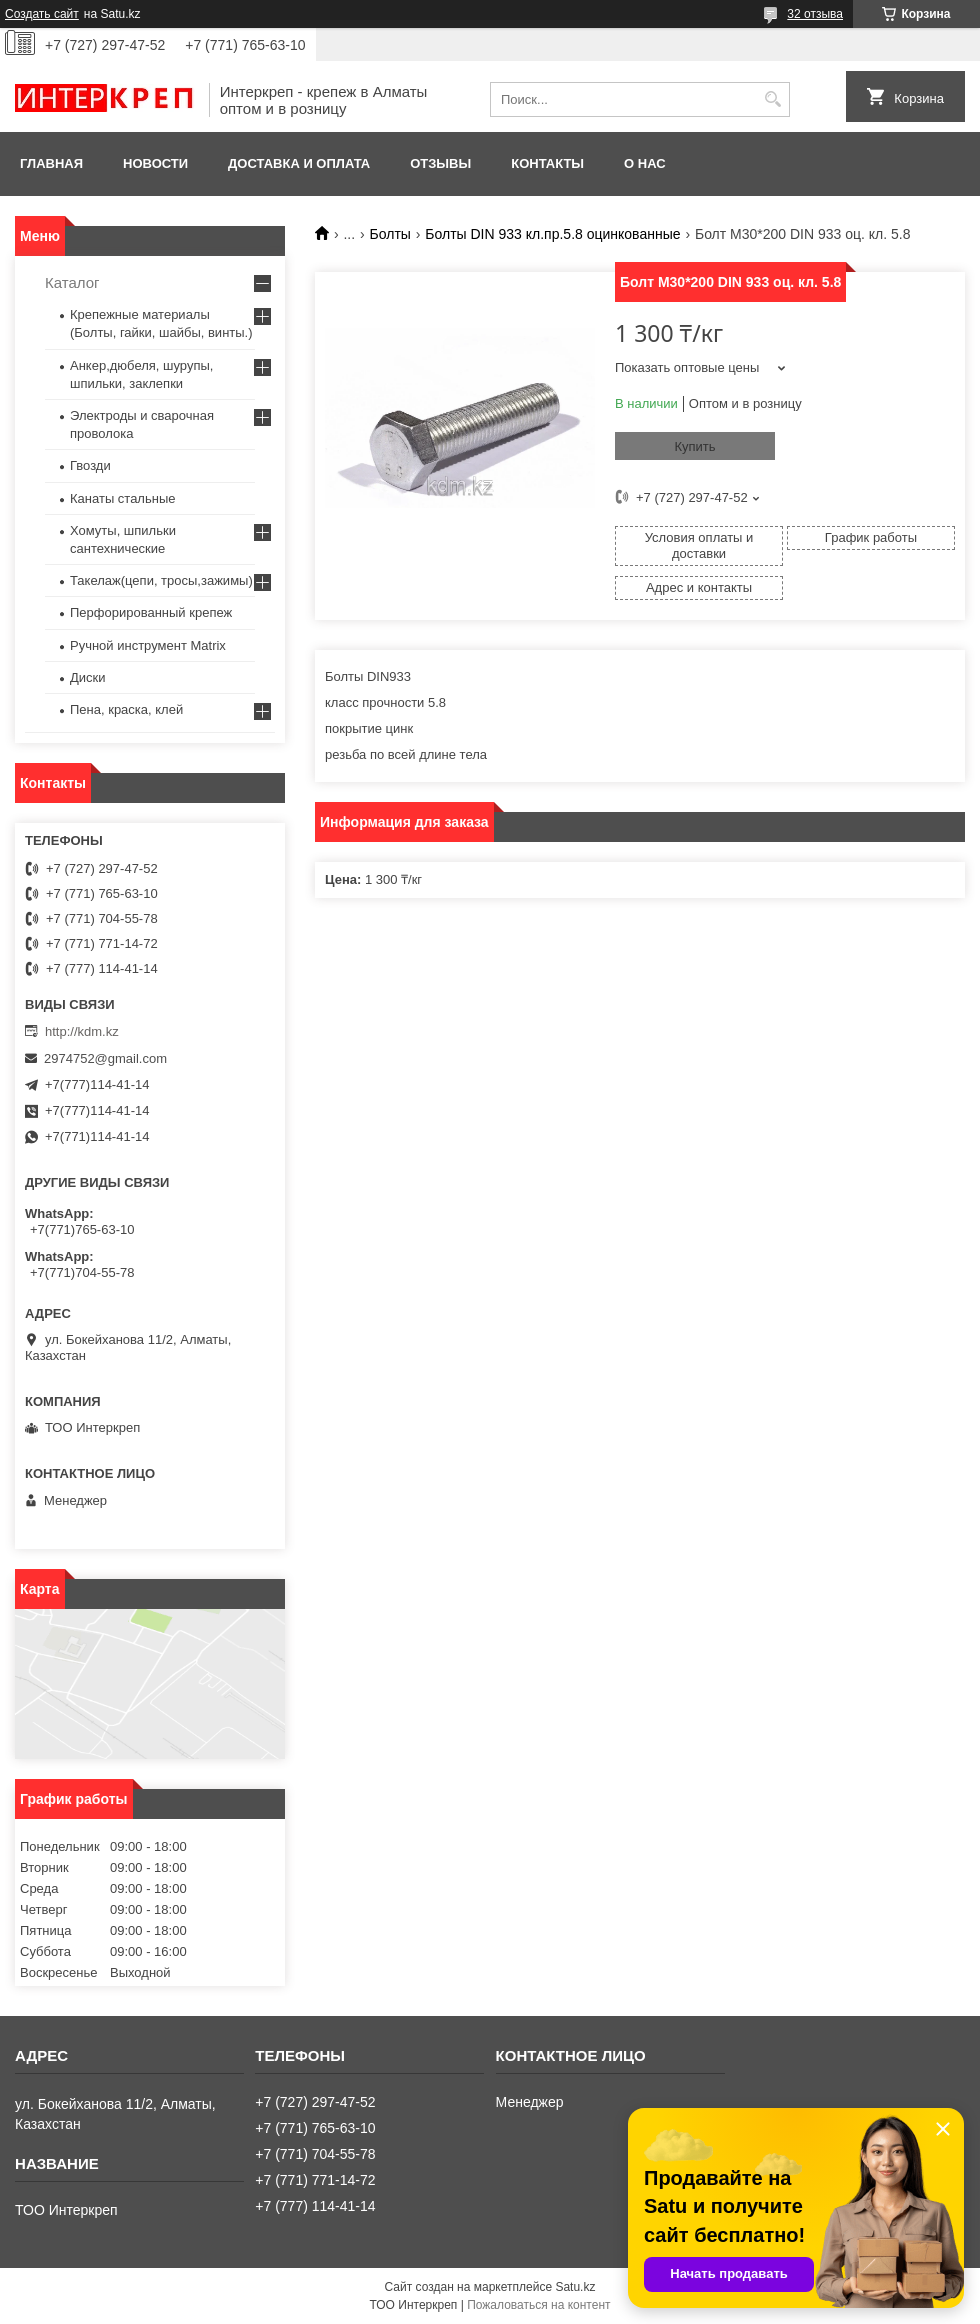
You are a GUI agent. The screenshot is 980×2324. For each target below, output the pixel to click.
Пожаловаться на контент (538, 2305)
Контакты (547, 163)
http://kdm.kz (82, 1031)
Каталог (72, 282)
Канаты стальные (123, 498)
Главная (51, 163)
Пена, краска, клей (126, 709)
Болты (390, 234)
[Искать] (772, 99)
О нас (645, 163)
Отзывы (440, 163)
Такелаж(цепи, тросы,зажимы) (161, 580)
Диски (88, 677)
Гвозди (90, 465)
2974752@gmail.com (105, 1058)
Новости (155, 163)
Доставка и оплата (299, 163)
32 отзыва (815, 14)
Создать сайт (42, 14)
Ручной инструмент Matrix (148, 645)
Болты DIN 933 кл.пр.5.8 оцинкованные (552, 234)
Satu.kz (575, 2287)
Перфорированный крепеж (151, 612)
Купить (694, 446)
